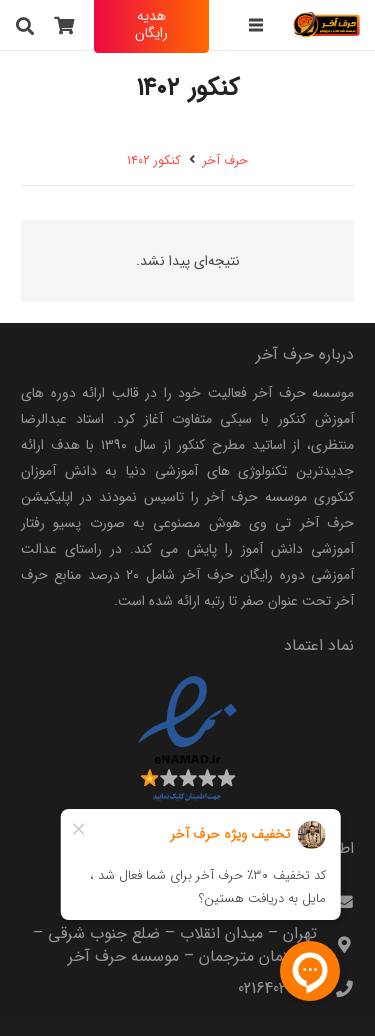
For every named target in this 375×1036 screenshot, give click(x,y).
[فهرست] (255, 25)
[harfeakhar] (327, 25)
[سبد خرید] (65, 25)
